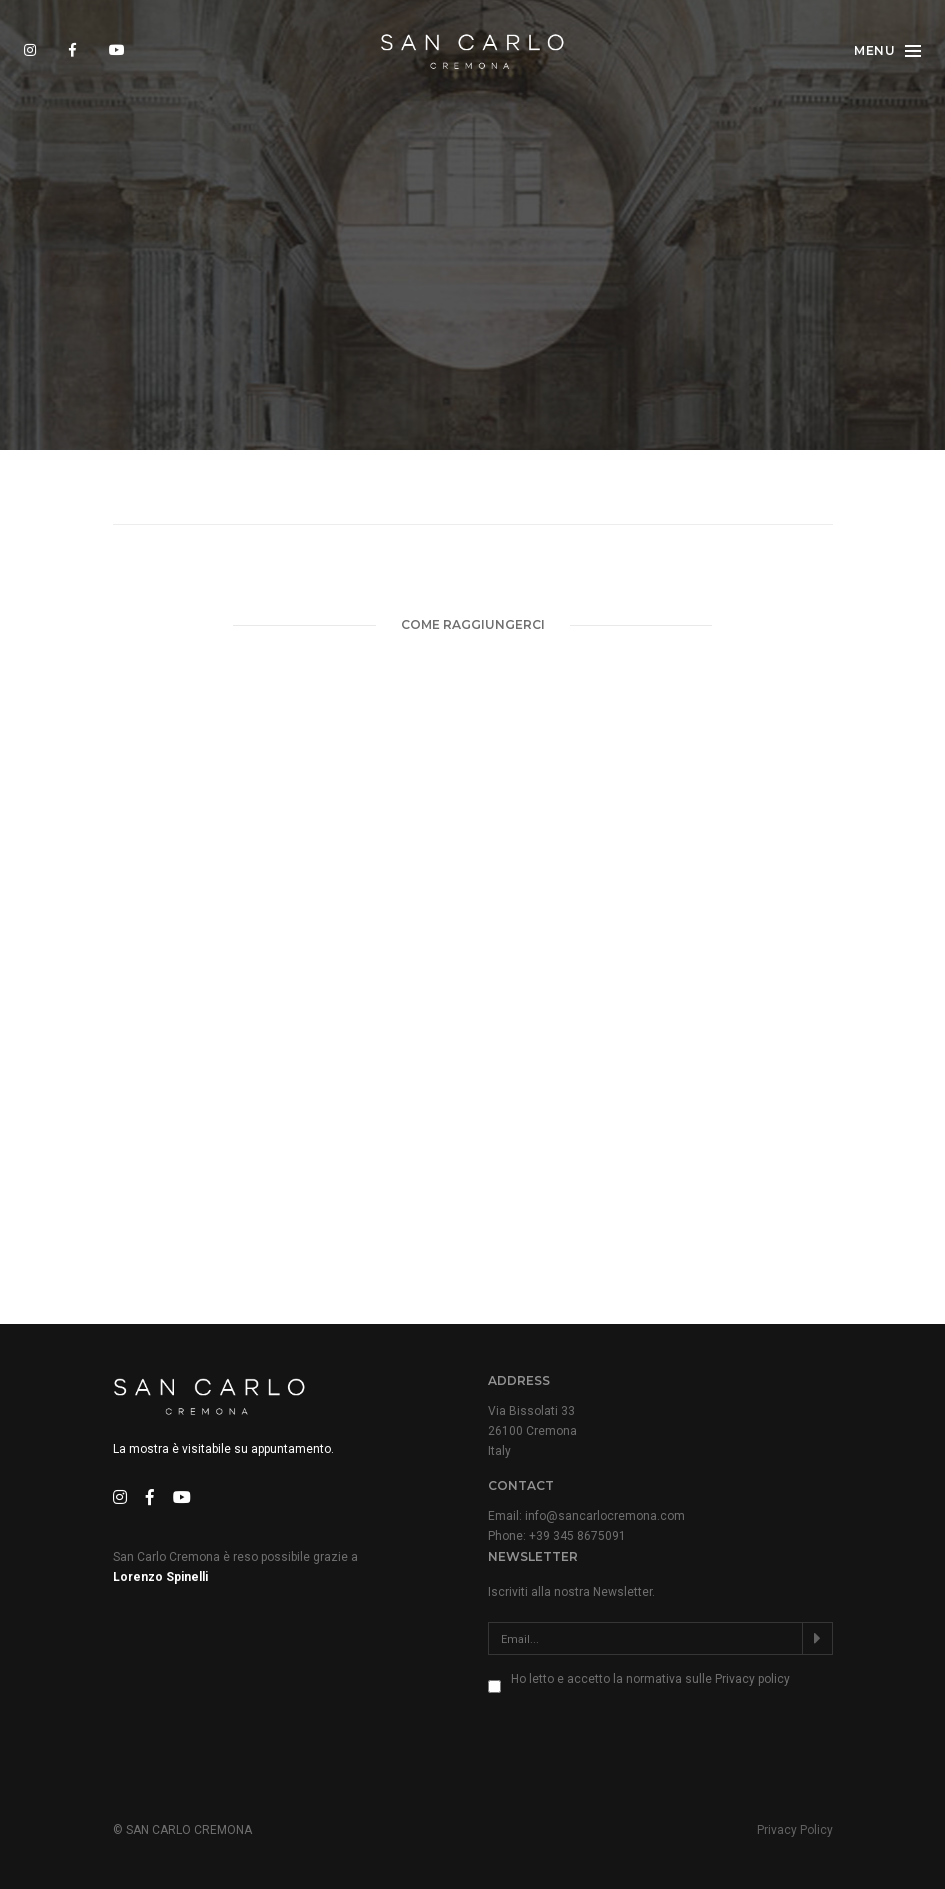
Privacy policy (752, 1678)
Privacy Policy (795, 1829)
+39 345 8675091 (577, 1535)
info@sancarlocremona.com (605, 1515)
